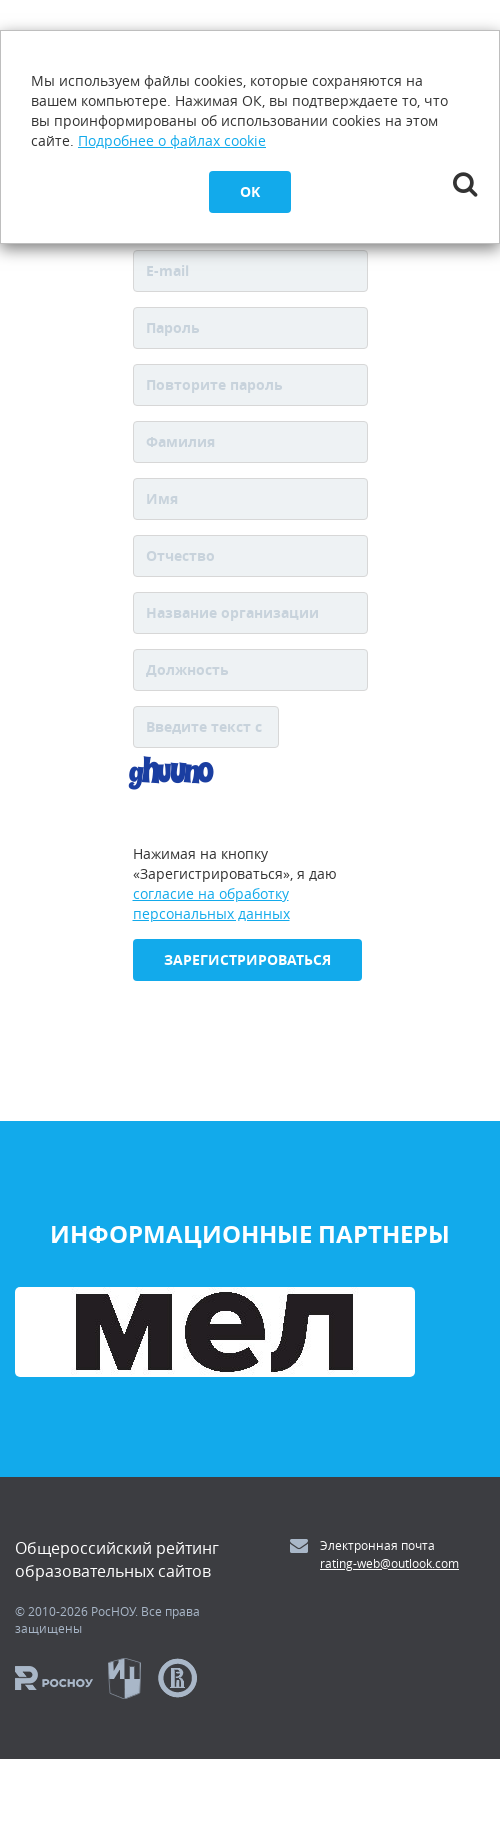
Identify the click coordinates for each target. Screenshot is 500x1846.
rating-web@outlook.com (389, 1563)
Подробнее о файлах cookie (172, 140)
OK (250, 191)
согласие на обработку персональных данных (211, 903)
